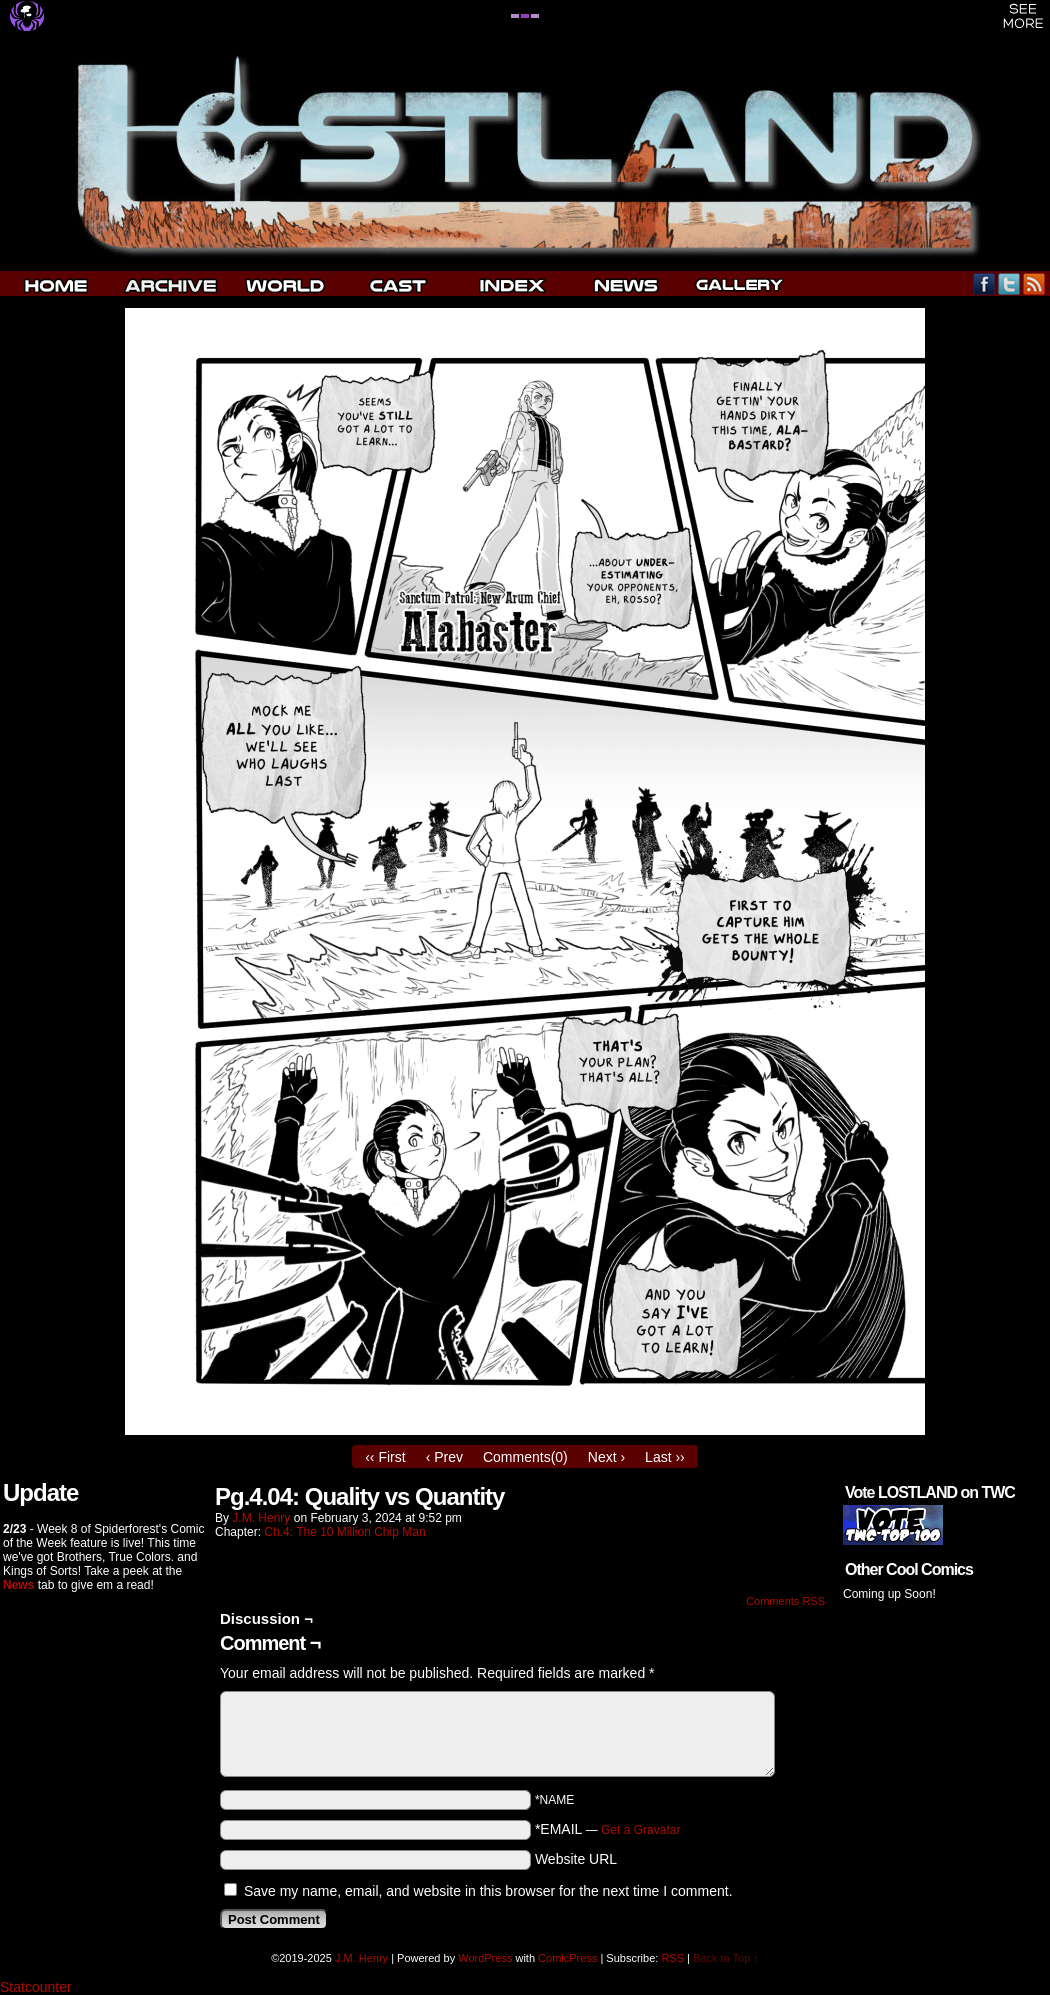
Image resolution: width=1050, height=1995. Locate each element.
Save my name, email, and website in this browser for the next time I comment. (488, 1891)
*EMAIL (608, 1829)
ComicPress (567, 1958)
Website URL (576, 1859)
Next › (606, 1457)
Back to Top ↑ (726, 1958)
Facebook (984, 283)
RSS (1034, 283)
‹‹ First (385, 1457)
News (18, 1585)
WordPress (485, 1958)
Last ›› (665, 1457)
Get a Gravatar (640, 1830)
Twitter (1009, 283)
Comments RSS (785, 1601)
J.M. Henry (261, 1518)
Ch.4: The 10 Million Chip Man (344, 1532)
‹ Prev (444, 1457)
